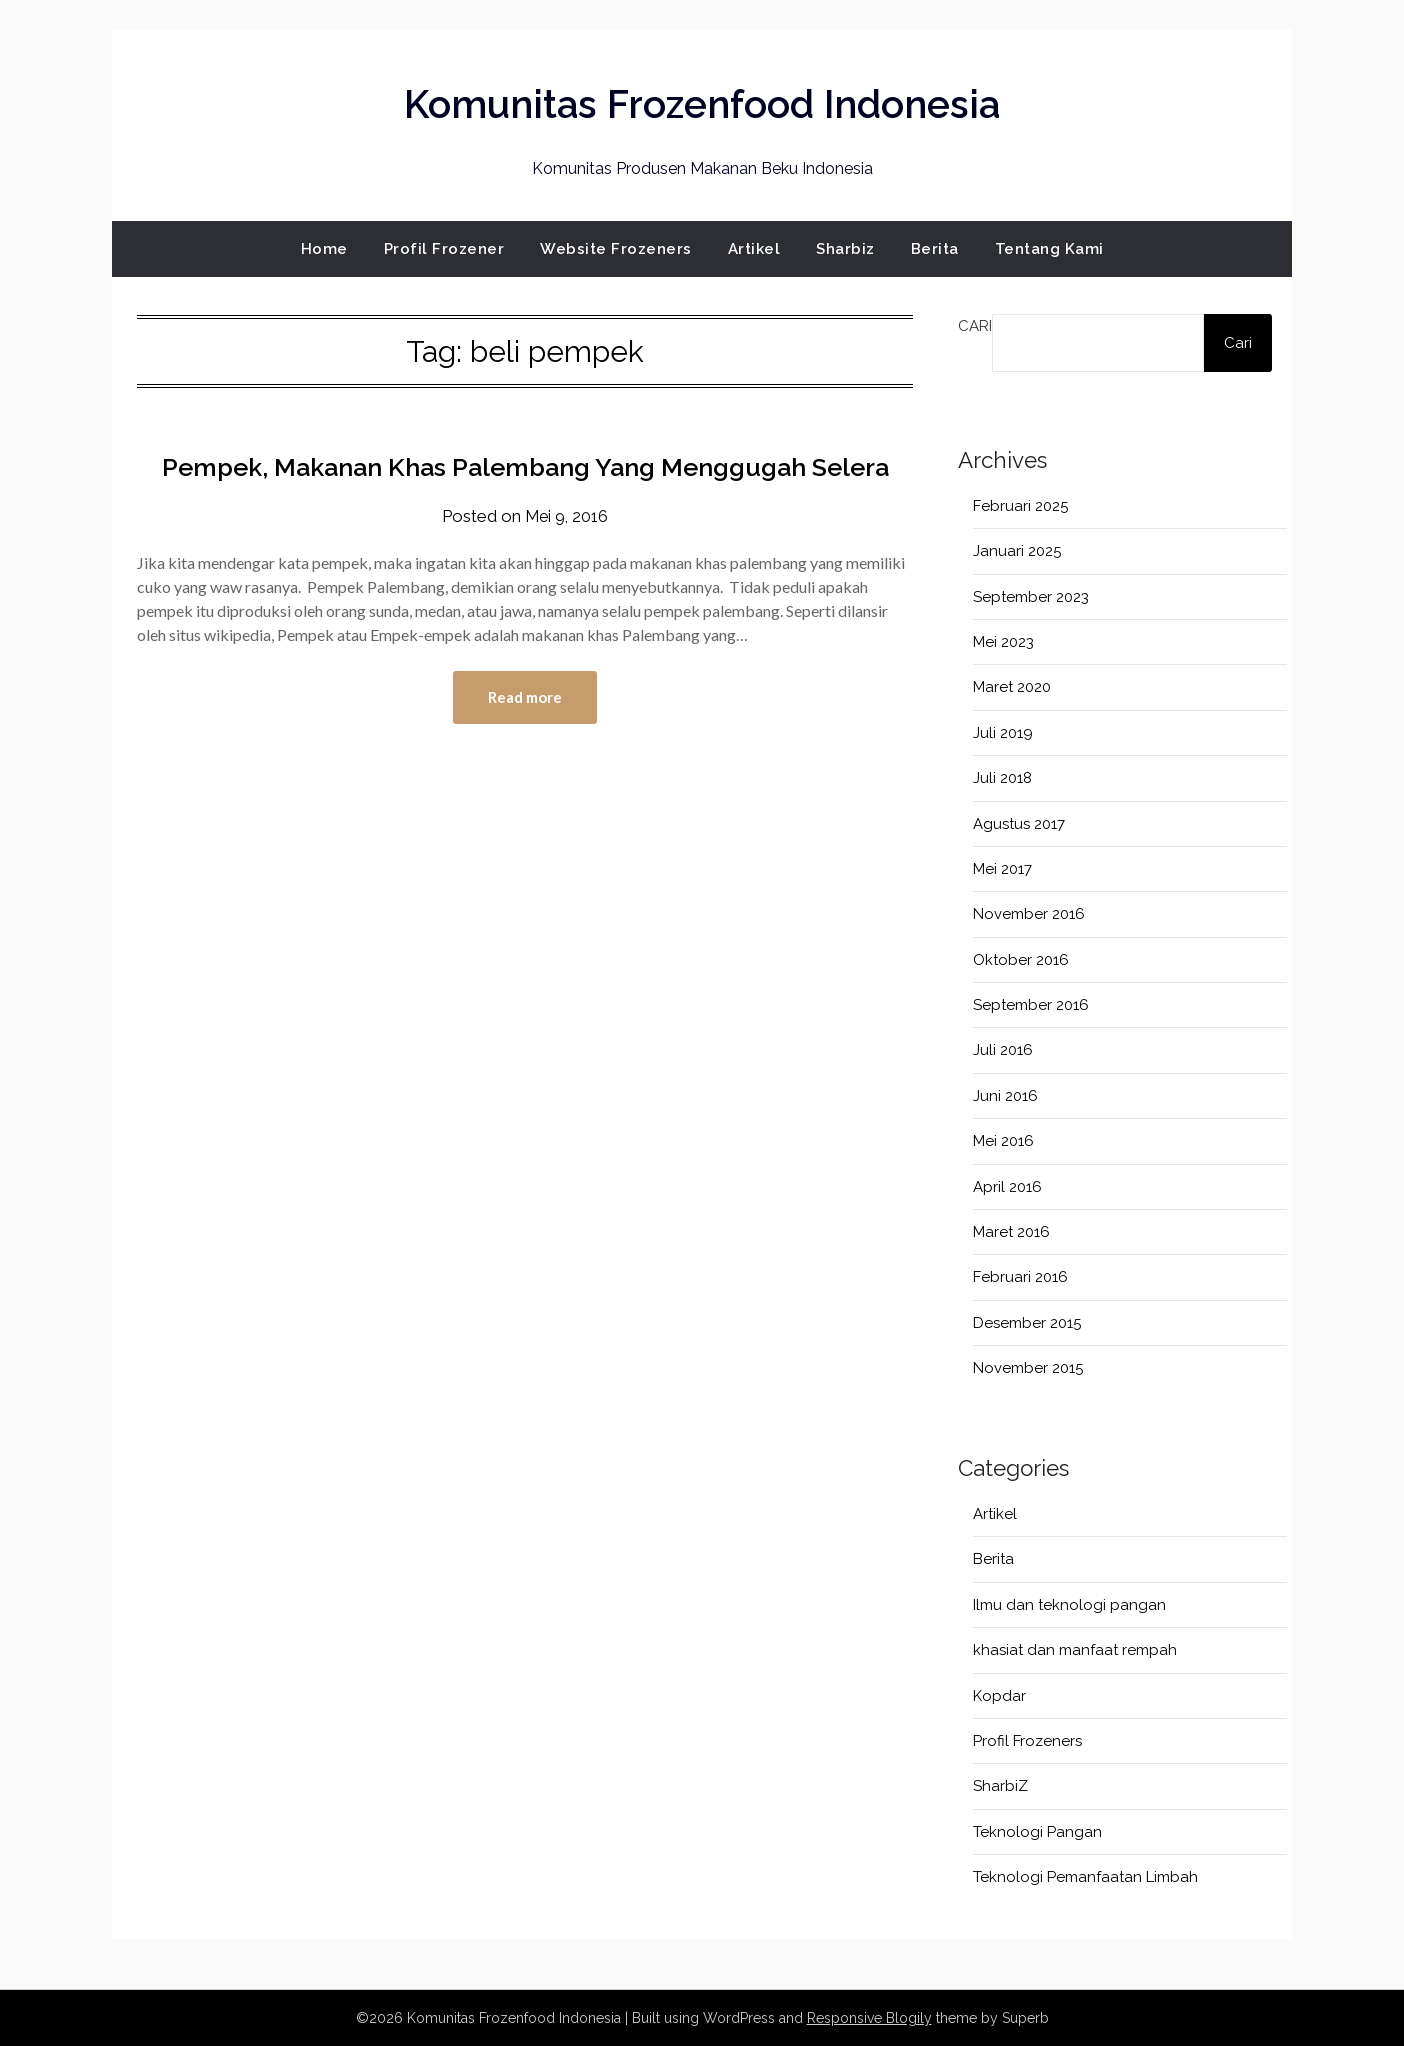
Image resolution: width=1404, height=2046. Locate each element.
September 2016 (1031, 1005)
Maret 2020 (1012, 687)
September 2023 (1031, 597)
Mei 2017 (1002, 869)
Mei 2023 (1003, 642)
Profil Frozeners (1027, 1741)
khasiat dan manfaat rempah (1075, 1650)
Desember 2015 (1027, 1323)
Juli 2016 (1003, 1050)
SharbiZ (1000, 1786)
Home (324, 249)
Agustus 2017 (1019, 824)
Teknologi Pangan (1037, 1832)
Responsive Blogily (869, 2018)
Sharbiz (845, 249)
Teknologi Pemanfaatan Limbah (1085, 1877)
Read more (525, 743)
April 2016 (1007, 1187)
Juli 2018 (1002, 778)
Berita (935, 249)
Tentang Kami (1049, 249)
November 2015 (1028, 1368)
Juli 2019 (1003, 733)
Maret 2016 (1011, 1232)
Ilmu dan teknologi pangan (1069, 1605)
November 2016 (1029, 914)
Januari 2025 (1017, 551)
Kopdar (999, 1696)
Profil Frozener (444, 249)
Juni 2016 (1005, 1096)
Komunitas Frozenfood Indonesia (702, 101)
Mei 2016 (1003, 1141)
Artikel (754, 249)
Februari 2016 (1020, 1277)
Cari (975, 326)
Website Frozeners (616, 249)
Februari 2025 (1020, 506)
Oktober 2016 (1021, 960)
